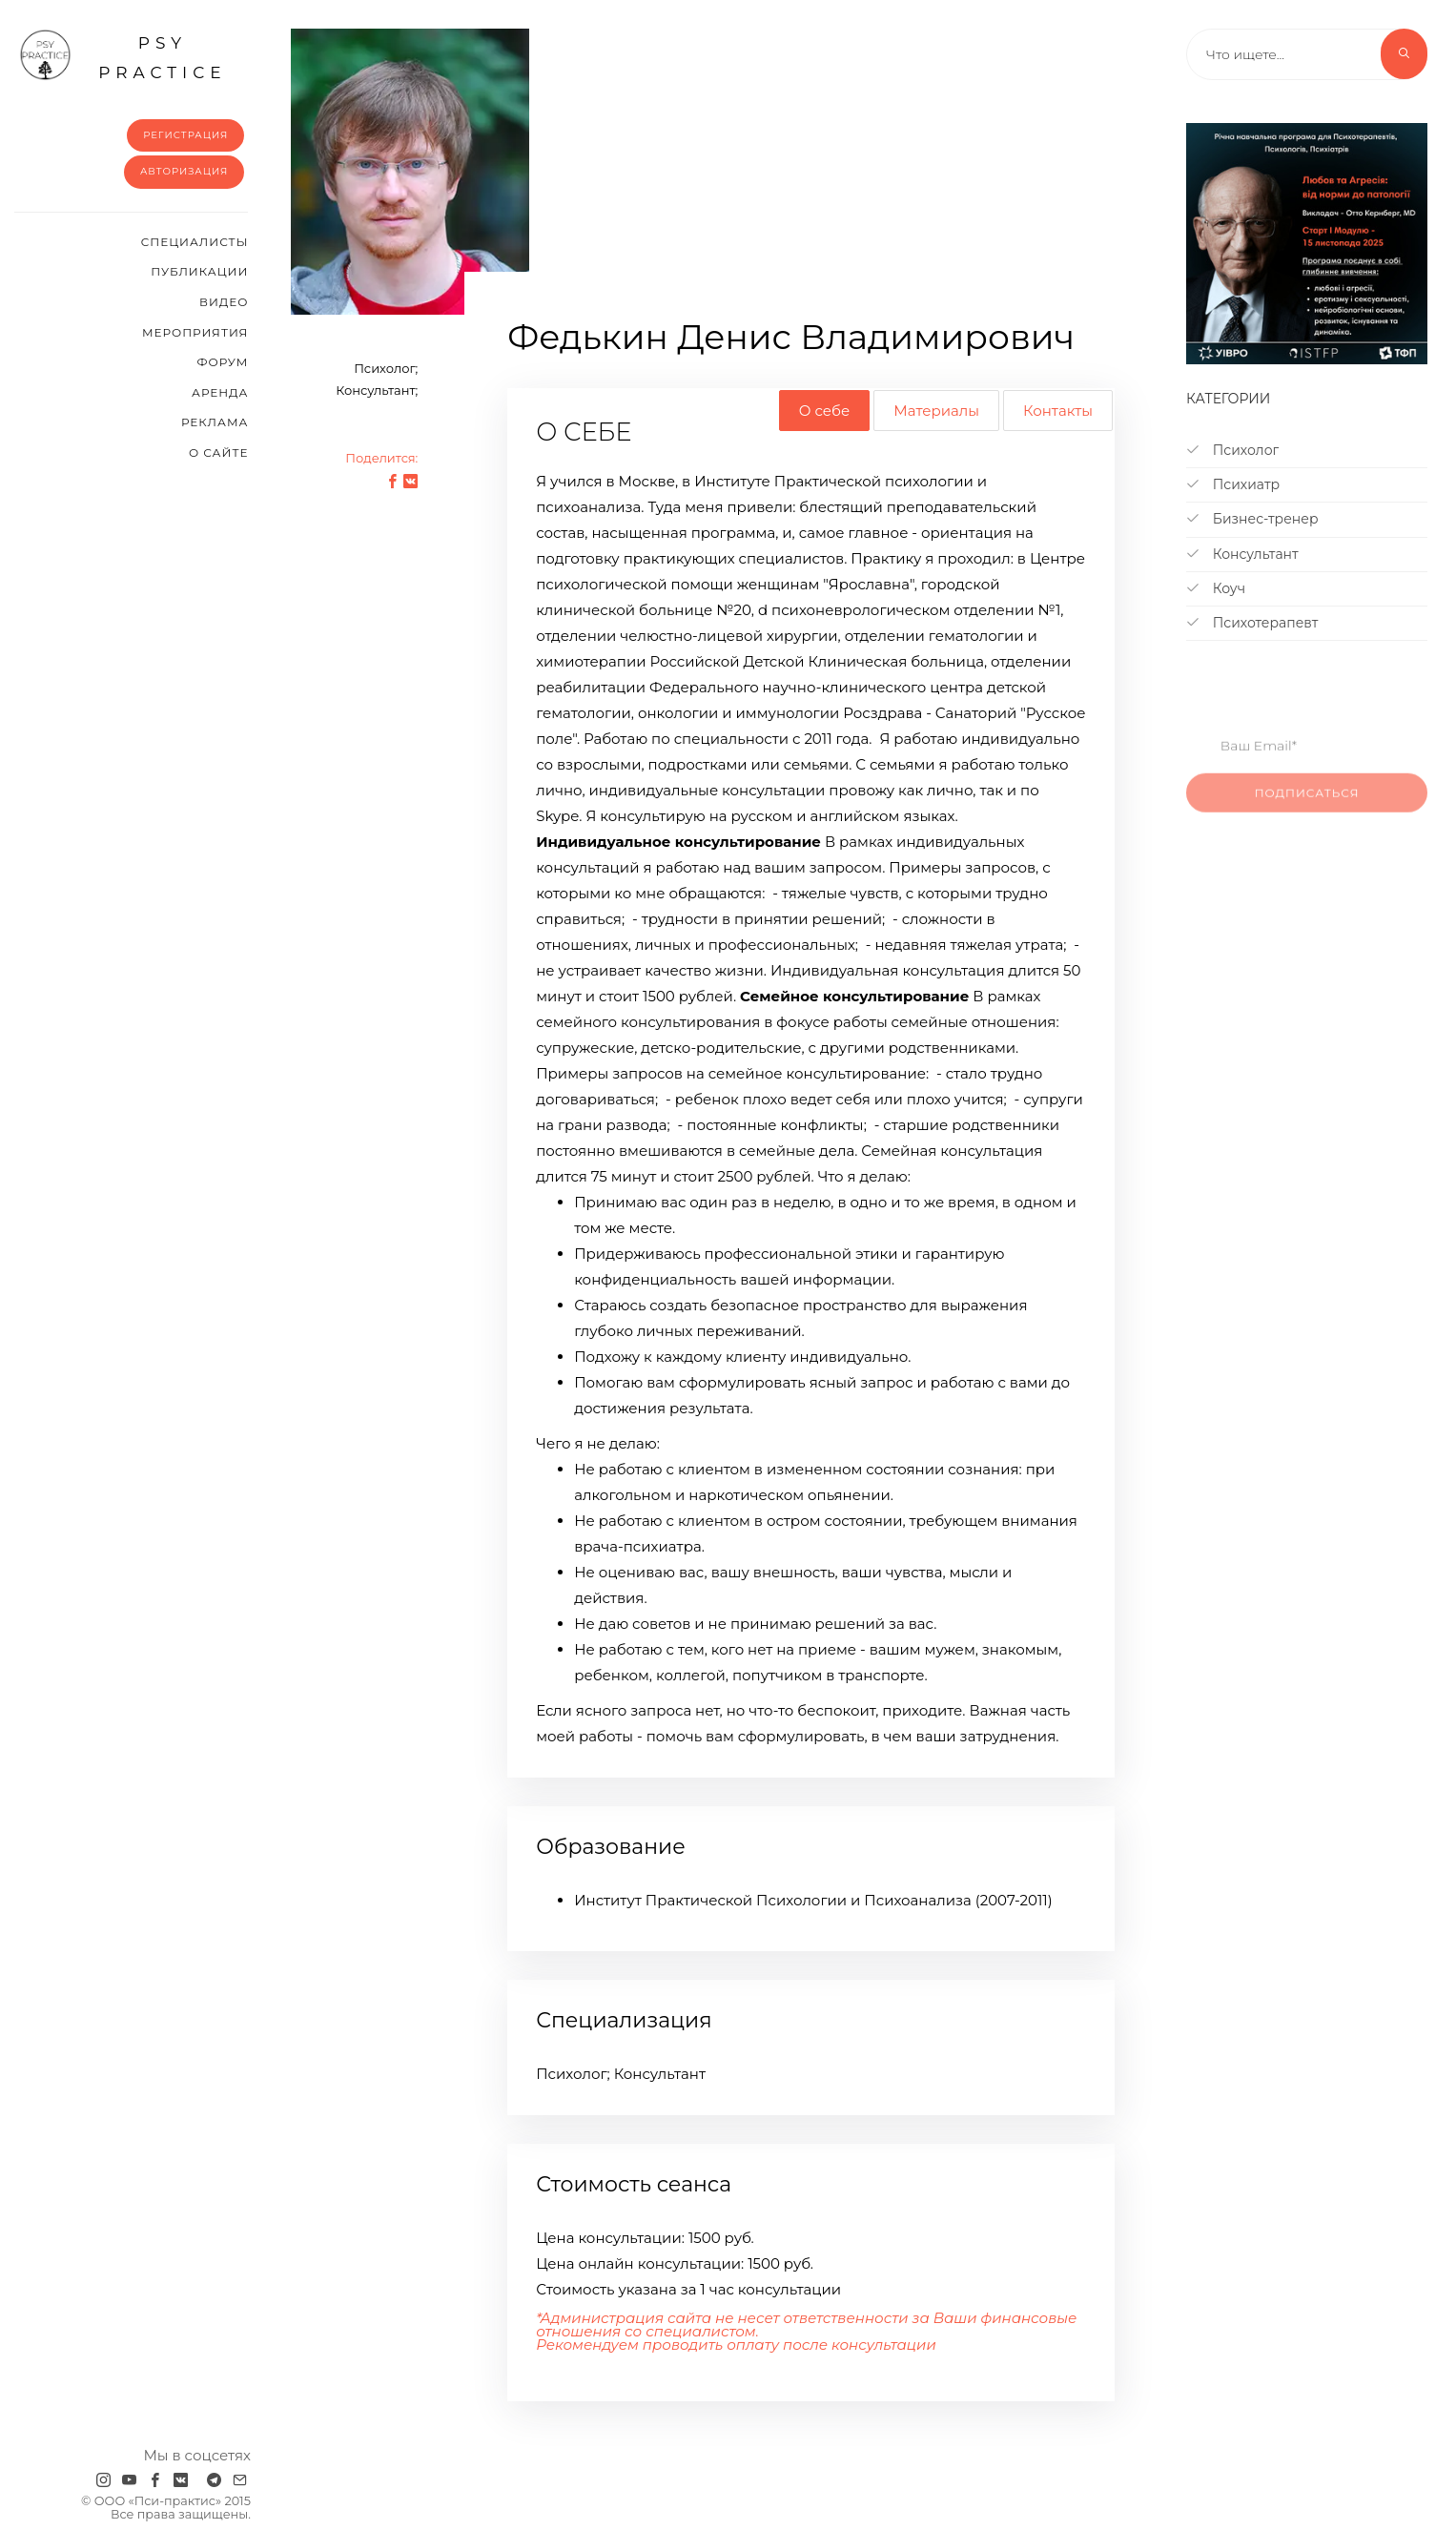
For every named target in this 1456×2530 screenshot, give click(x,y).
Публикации (199, 271)
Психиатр (1233, 484)
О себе (824, 410)
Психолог (1232, 450)
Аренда (220, 392)
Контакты (1058, 410)
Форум (222, 362)
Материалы (936, 410)
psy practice (122, 55)
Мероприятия (195, 332)
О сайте (219, 452)
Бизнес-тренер (1252, 518)
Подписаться (1307, 813)
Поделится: (381, 457)
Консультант (1242, 554)
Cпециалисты (195, 242)
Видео (223, 302)
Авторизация (184, 171)
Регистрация (185, 135)
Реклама (214, 422)
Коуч (1215, 588)
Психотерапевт (1252, 622)
